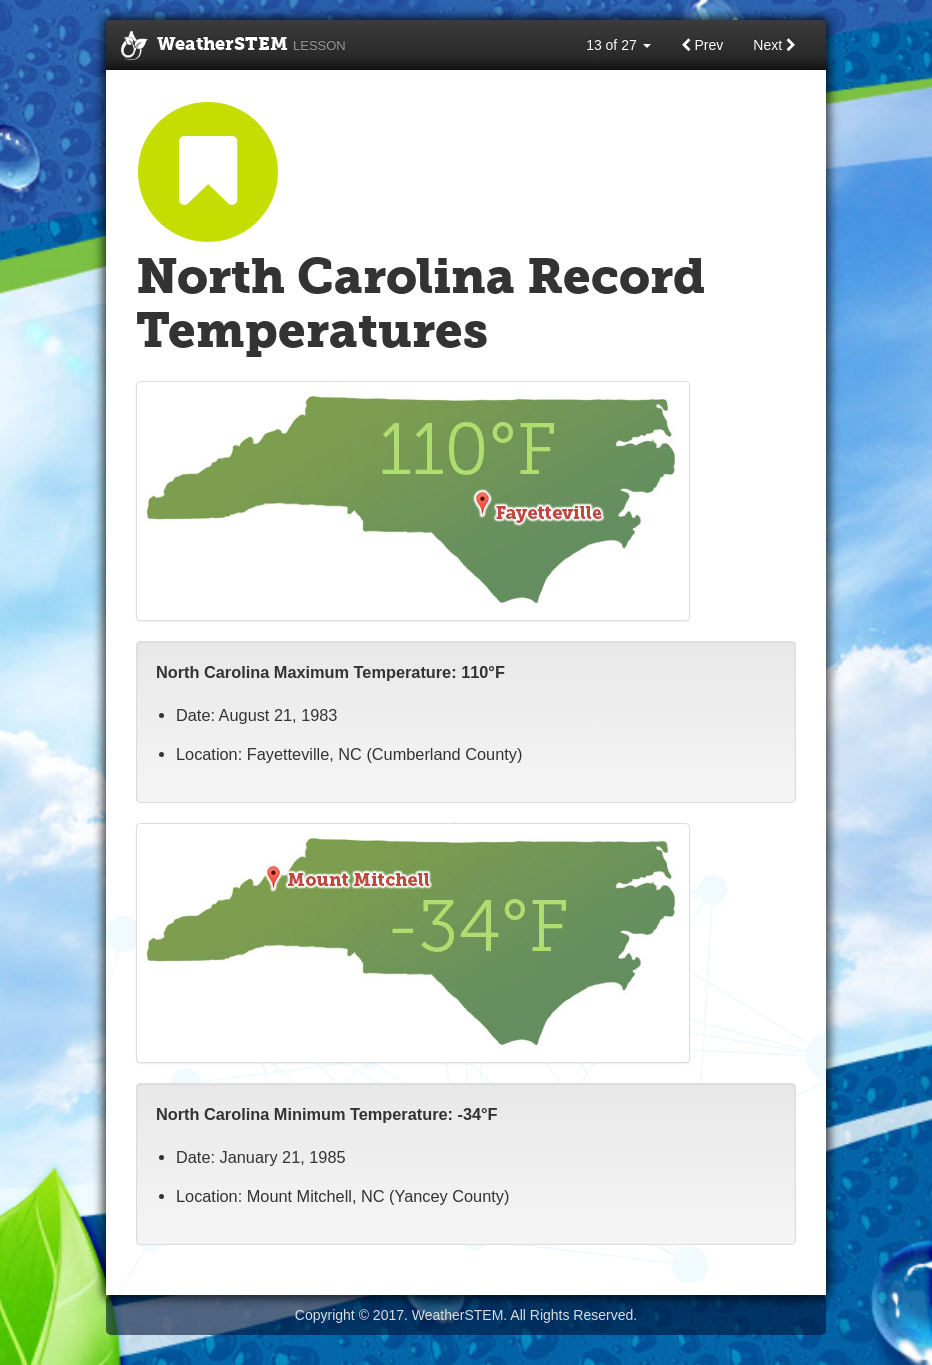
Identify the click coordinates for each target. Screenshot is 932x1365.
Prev (702, 45)
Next (774, 45)
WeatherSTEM (233, 46)
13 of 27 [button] (618, 45)
